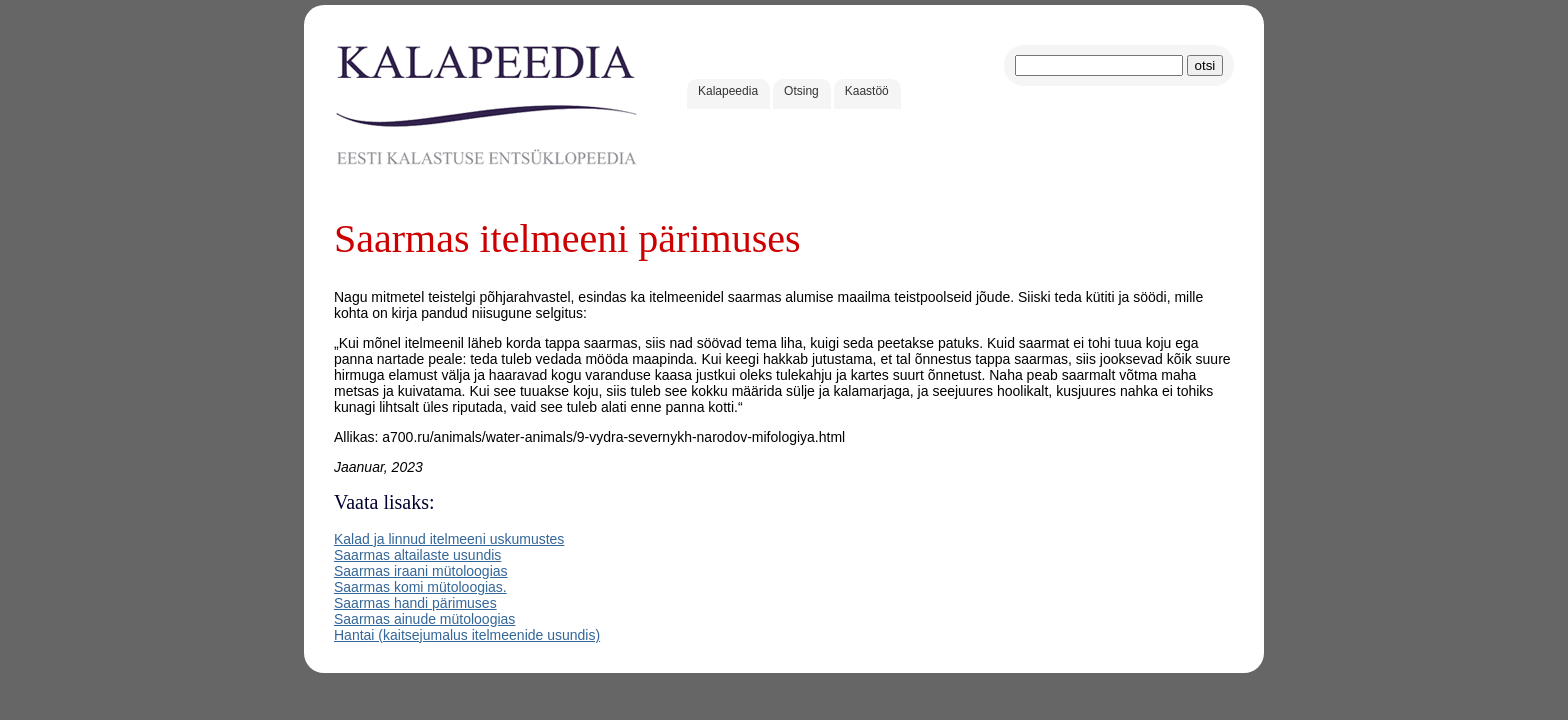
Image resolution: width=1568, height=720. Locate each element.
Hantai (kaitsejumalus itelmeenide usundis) (467, 635)
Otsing (801, 91)
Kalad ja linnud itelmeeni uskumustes (449, 539)
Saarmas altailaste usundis (417, 555)
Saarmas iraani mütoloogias (421, 571)
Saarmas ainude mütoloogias (424, 619)
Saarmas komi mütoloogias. (420, 587)
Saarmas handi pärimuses (415, 603)
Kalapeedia (728, 91)
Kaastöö (867, 91)
